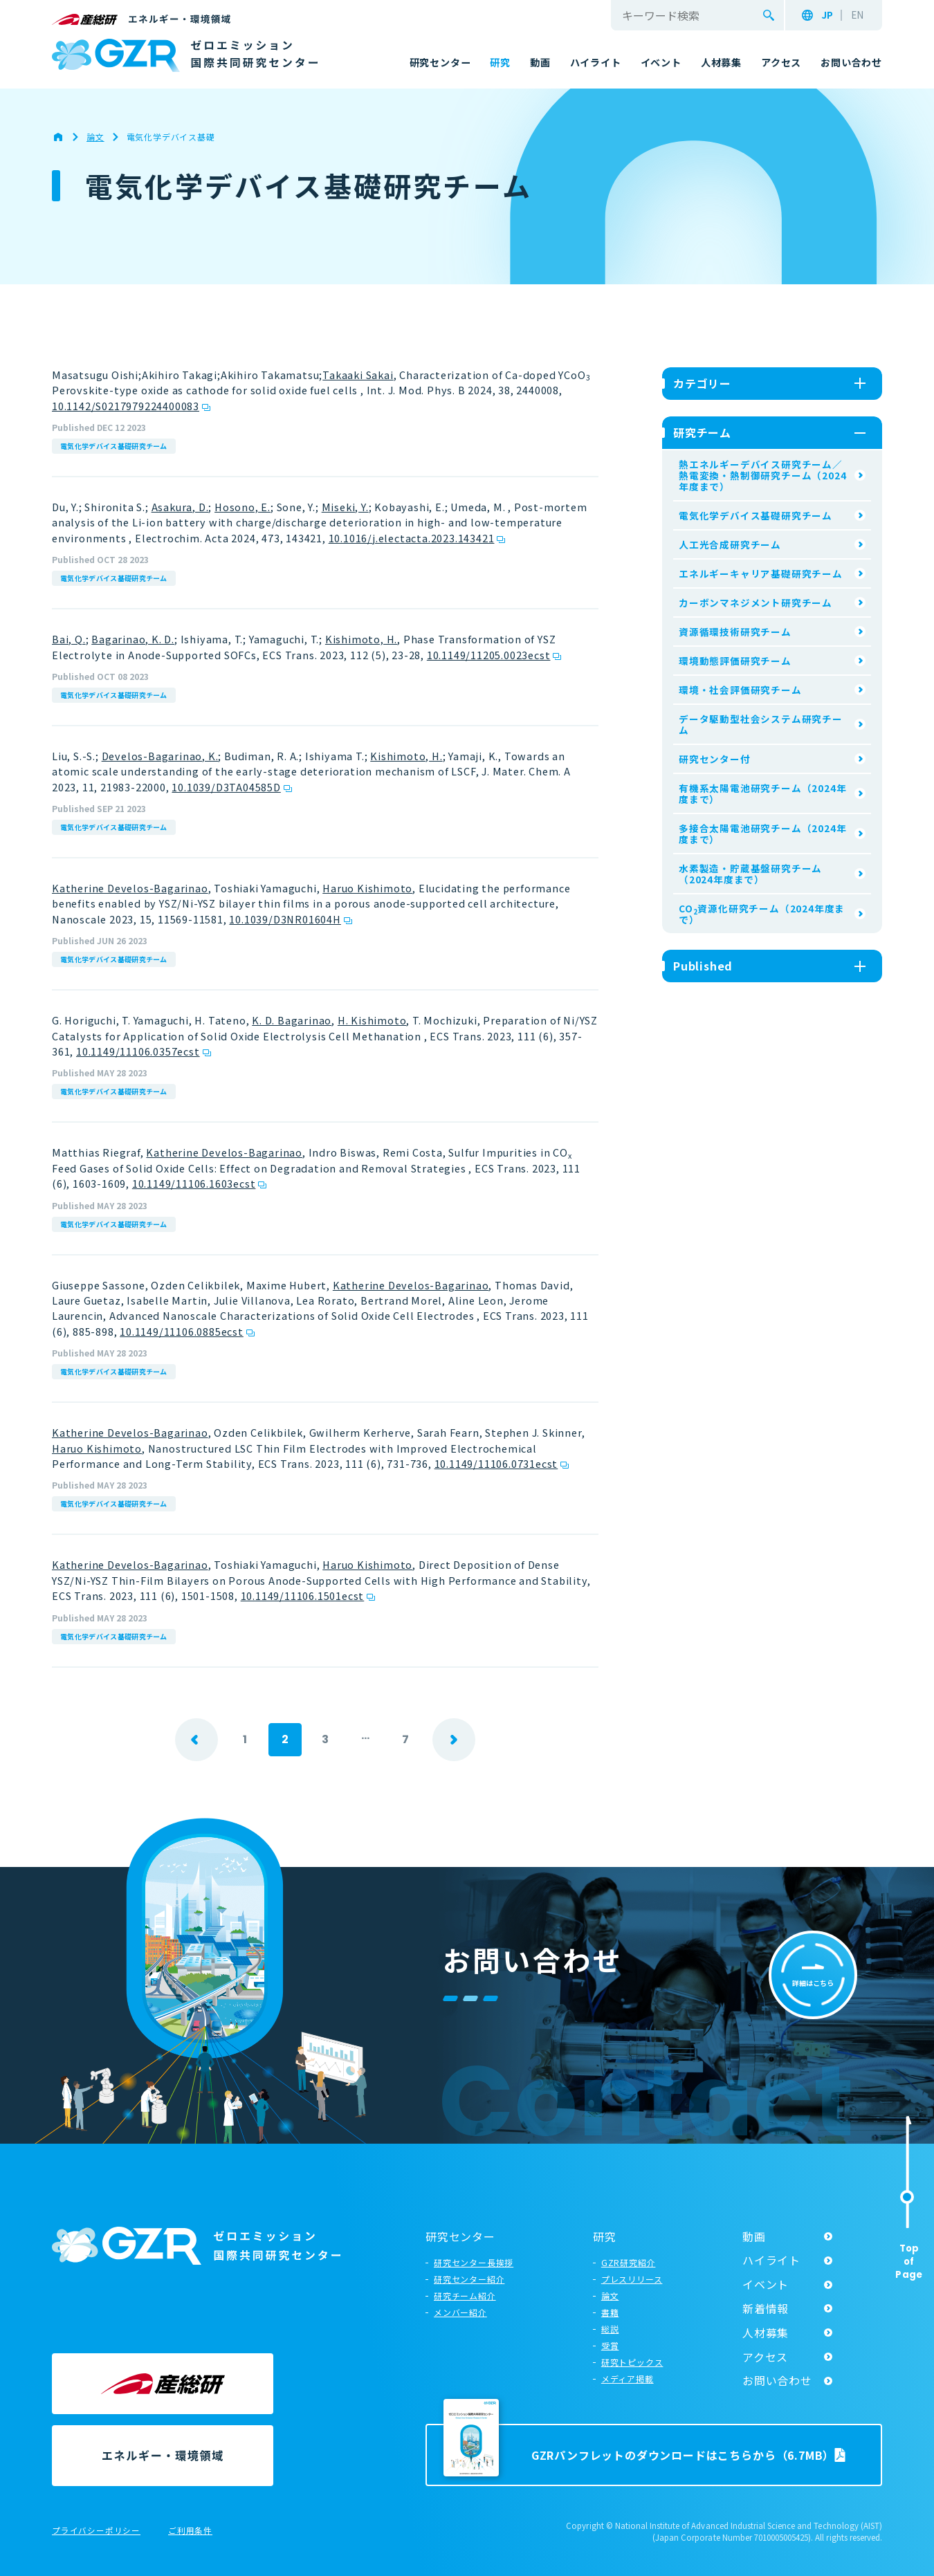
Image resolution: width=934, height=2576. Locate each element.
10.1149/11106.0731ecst (496, 1463)
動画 (754, 2236)
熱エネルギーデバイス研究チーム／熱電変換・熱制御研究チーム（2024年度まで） (762, 475)
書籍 (610, 2312)
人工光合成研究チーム (730, 544)
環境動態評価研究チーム (735, 661)
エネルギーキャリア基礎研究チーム (761, 573)
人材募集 (765, 2332)
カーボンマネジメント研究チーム (755, 602)
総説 (610, 2329)
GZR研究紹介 (628, 2262)
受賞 (610, 2345)
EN (857, 15)
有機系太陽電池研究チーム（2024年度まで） (762, 793)
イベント (765, 2284)
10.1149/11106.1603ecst (194, 1183)
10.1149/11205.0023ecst (489, 654)
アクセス (765, 2356)
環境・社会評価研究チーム (740, 690)
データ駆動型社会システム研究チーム (761, 724)
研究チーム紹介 (465, 2295)
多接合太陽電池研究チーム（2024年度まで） (762, 833)
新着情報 (765, 2308)
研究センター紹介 (469, 2279)
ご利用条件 (190, 2531)
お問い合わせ (777, 2380)
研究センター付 (715, 759)
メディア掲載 (627, 2378)
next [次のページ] (453, 1739)
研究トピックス (632, 2362)
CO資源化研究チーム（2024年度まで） (762, 913)
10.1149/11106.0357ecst (138, 1051)
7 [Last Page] (406, 1739)
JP (827, 15)
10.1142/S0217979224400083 (125, 405)
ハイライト (771, 2260)
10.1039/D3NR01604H (284, 919)
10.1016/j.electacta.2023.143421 (412, 538)
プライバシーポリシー (96, 2531)
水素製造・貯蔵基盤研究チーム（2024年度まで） (750, 873)
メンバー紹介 (460, 2312)
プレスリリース (632, 2279)
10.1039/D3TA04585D (226, 787)
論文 (610, 2295)
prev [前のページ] (196, 1739)
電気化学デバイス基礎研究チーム (113, 446)
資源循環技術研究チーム (735, 631)
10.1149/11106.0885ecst (182, 1331)
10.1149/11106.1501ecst (303, 1595)
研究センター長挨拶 (473, 2262)
